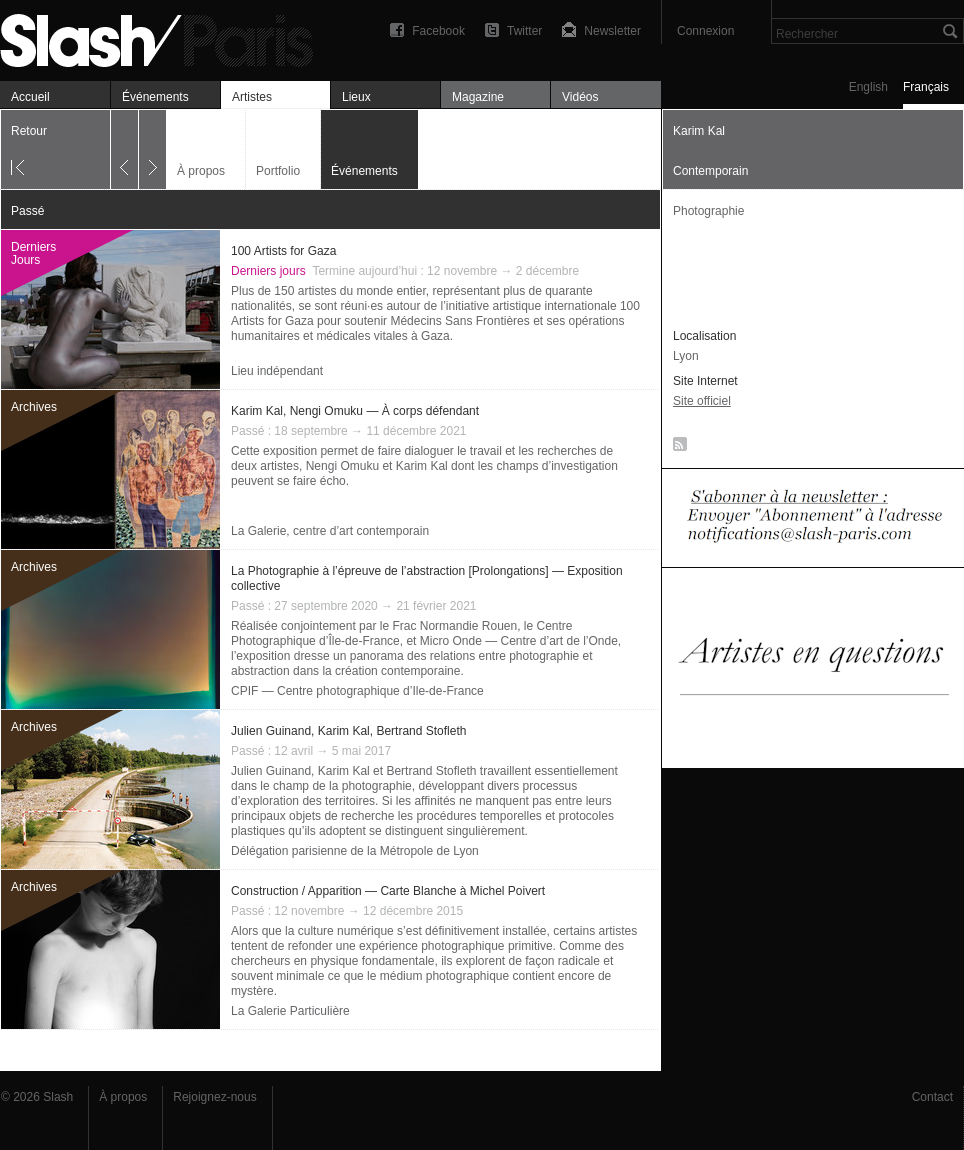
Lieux (356, 97)
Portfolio (278, 171)
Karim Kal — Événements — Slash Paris (165, 37)
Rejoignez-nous (214, 1097)
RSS (676, 448)
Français (926, 87)
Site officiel (702, 401)
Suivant (152, 149)
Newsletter (612, 31)
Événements (155, 97)
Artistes (252, 97)
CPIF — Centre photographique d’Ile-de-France (357, 691)
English (868, 87)
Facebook (438, 31)
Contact (932, 1097)
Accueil (30, 97)
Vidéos (580, 97)
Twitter (524, 31)
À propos (201, 171)
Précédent (124, 149)
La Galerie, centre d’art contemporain (330, 531)
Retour (29, 131)
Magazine (478, 97)
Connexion (705, 31)
